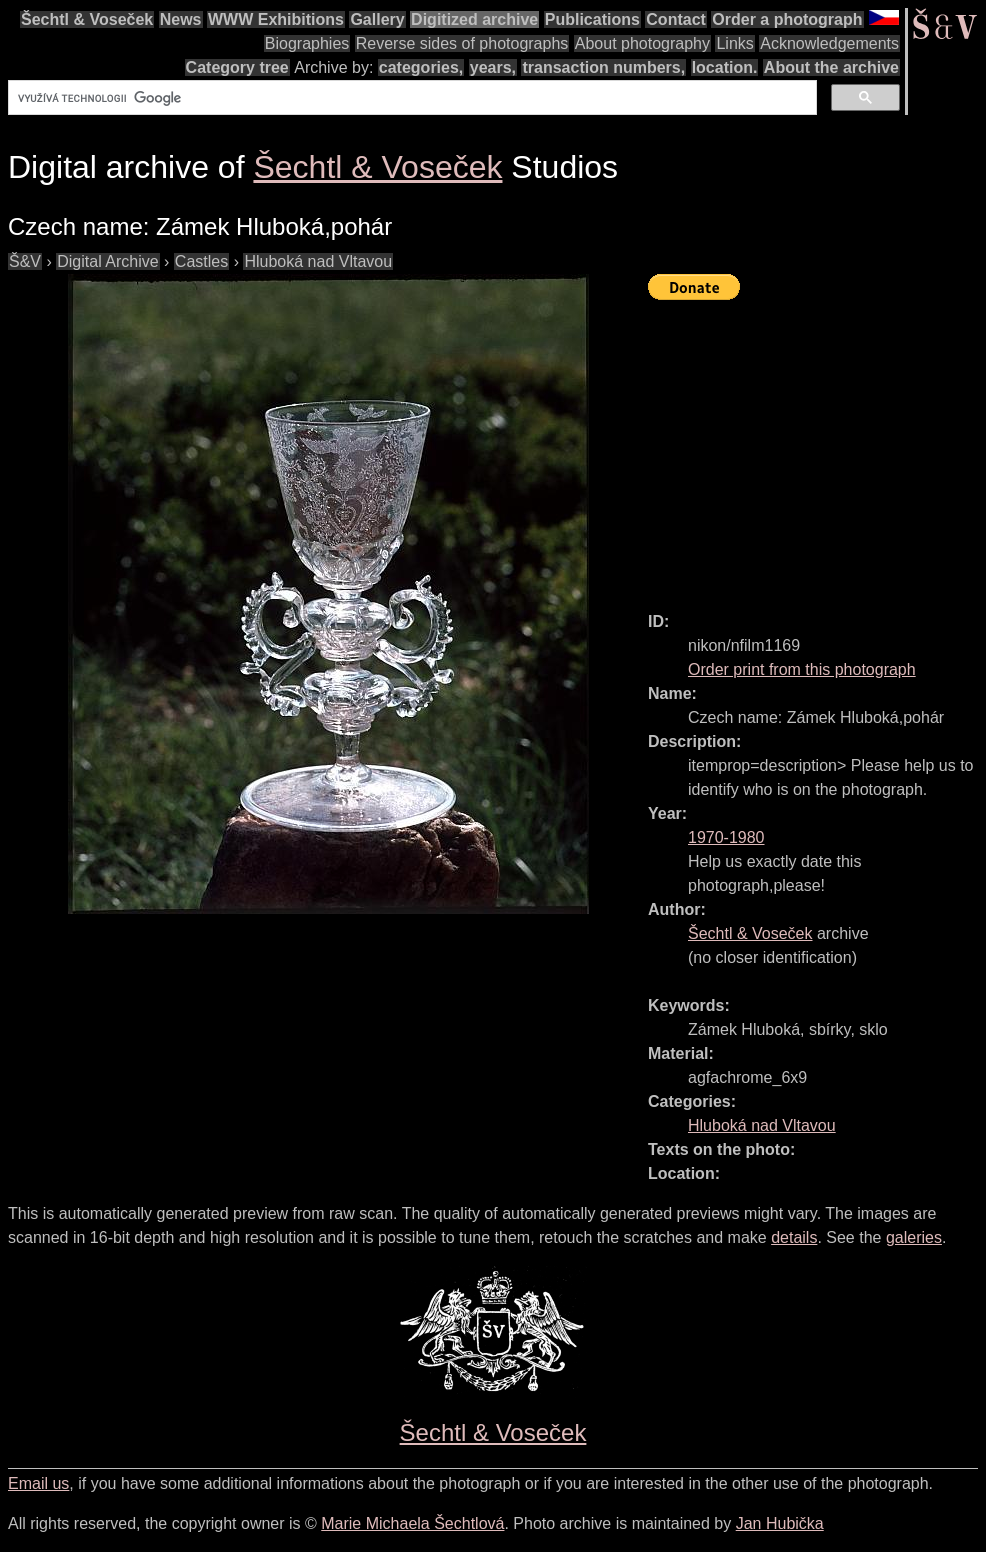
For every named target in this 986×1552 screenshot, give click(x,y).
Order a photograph (787, 19)
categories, (421, 67)
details (794, 1237)
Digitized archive (474, 19)
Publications (592, 19)
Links (734, 43)
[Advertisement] (817, 447)
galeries (914, 1237)
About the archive (831, 67)
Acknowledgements (829, 43)
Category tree (237, 67)
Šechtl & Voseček (87, 19)
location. (725, 67)
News (181, 19)
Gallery (377, 19)
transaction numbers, (603, 67)
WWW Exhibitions (276, 19)
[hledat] (410, 98)
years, (493, 67)
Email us (38, 1483)
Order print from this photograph (802, 669)
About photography (642, 43)
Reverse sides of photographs (462, 43)
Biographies (307, 43)
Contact (676, 19)
